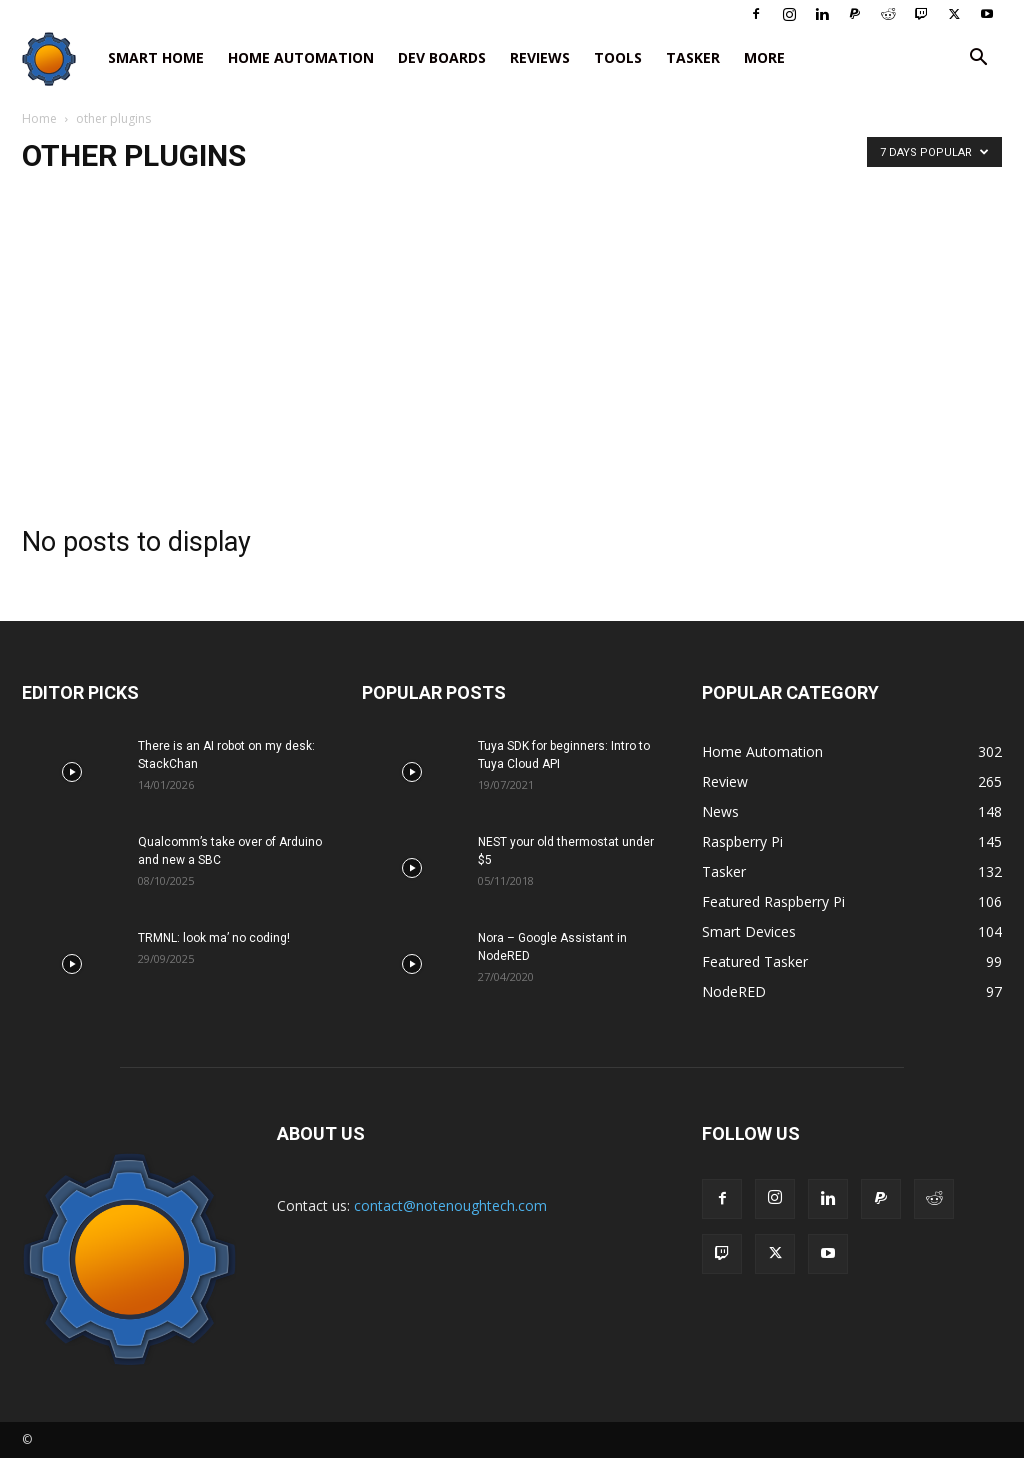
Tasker (693, 57)
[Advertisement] (512, 343)
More (764, 57)
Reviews (540, 57)
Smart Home (156, 57)
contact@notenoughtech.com (450, 1205)
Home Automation (301, 57)
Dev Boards (442, 57)
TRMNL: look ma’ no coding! (214, 938)
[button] (978, 59)
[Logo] (59, 58)
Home (39, 118)
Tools (618, 57)
